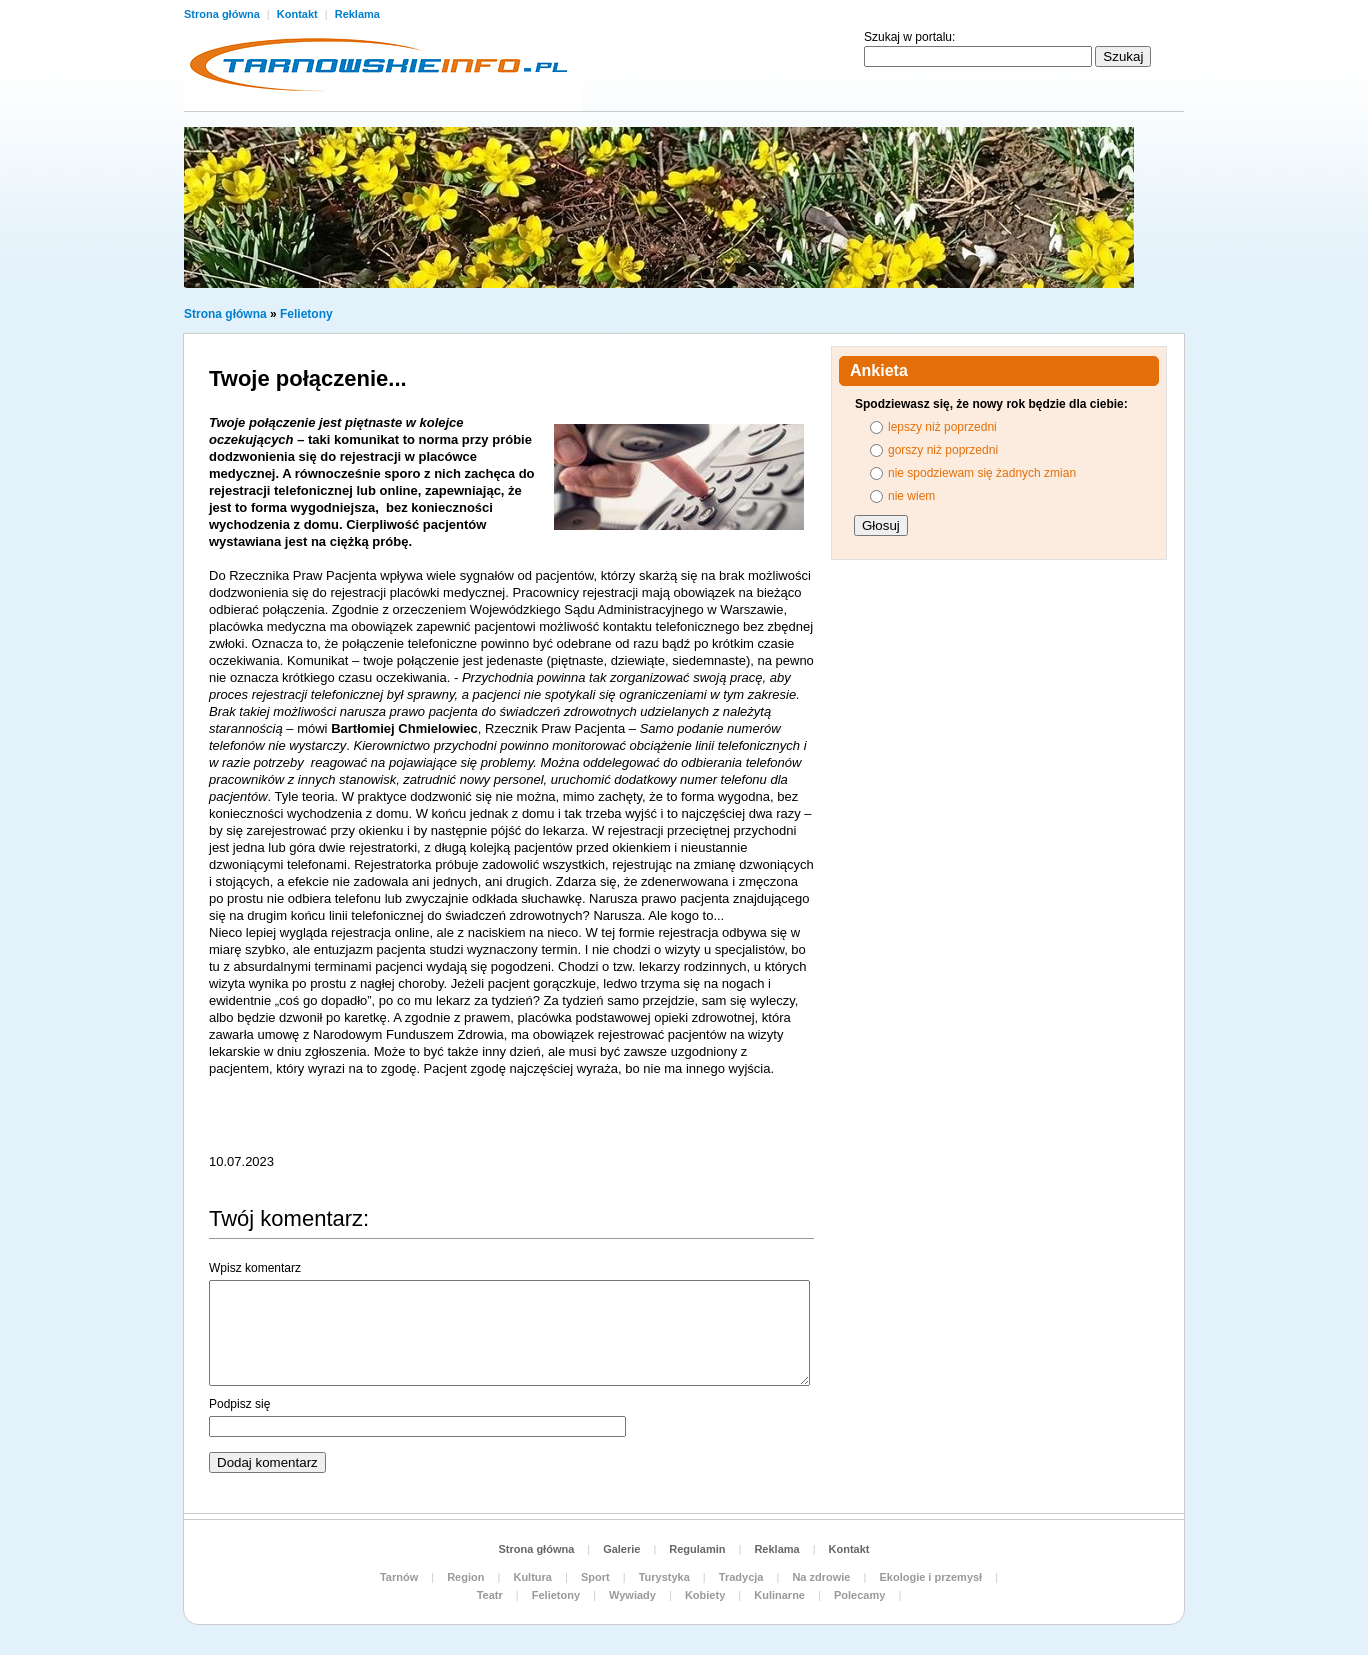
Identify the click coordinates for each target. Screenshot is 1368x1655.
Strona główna (223, 14)
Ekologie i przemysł (930, 1577)
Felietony (306, 314)
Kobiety (705, 1595)
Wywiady (632, 1595)
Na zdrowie (821, 1577)
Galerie (621, 1549)
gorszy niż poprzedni (943, 450)
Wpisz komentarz (255, 1268)
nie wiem (911, 496)
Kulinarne (779, 1595)
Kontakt (299, 14)
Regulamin (697, 1549)
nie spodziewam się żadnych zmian (982, 473)
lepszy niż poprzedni (942, 427)
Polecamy (859, 1595)
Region (465, 1577)
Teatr (490, 1595)
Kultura (532, 1577)
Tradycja (741, 1577)
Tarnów (399, 1577)
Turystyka (664, 1577)
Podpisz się (239, 1404)
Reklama (357, 14)
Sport (595, 1577)
